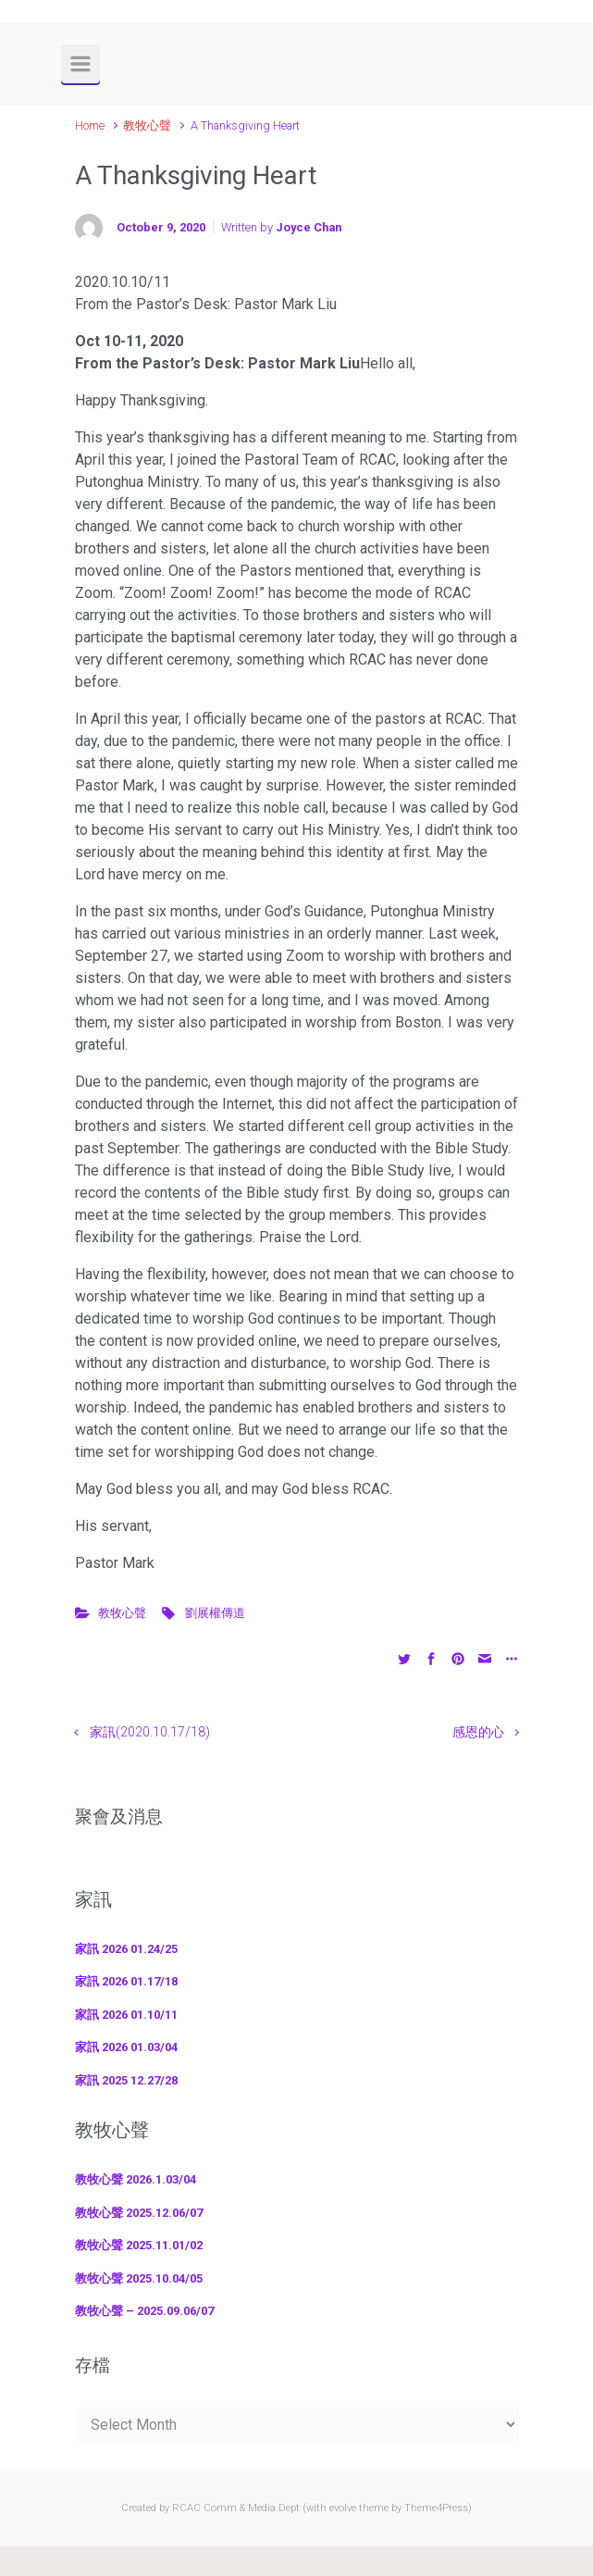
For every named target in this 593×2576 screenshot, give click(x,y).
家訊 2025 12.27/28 (126, 2080)
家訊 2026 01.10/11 (126, 2015)
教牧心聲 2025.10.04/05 (139, 2278)
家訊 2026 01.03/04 (126, 2047)
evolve (342, 2508)
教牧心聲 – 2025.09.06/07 (144, 2311)
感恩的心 (478, 1732)
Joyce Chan (308, 227)
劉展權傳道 (215, 1613)
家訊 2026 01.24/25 (126, 1949)
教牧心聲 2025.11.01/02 (139, 2245)
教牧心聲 (147, 125)
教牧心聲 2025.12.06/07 (139, 2213)
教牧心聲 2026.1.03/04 (135, 2179)
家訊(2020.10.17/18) (150, 1732)
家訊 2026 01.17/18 (126, 1981)
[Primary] (80, 63)
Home (90, 125)
